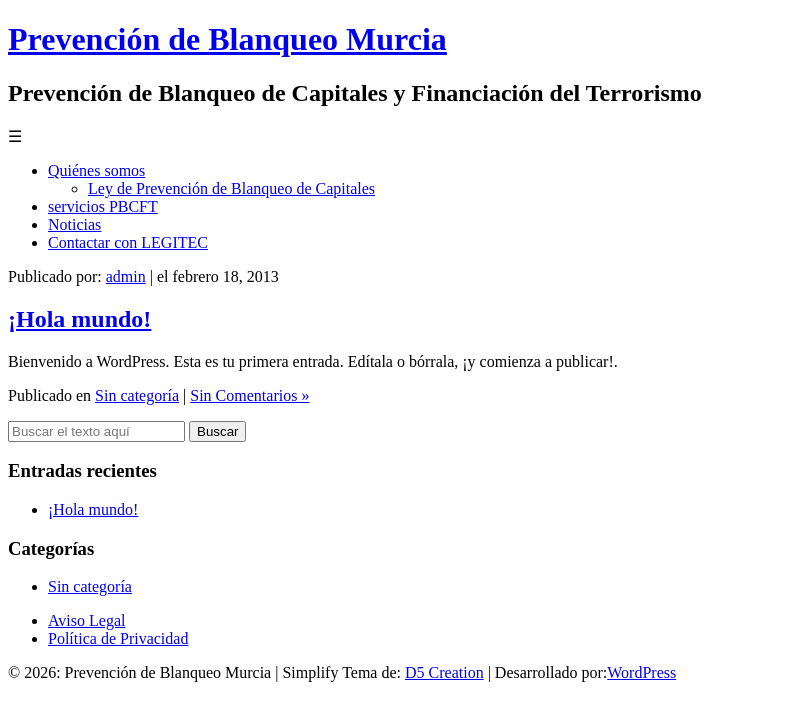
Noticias (74, 224)
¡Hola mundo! (79, 319)
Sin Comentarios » (249, 395)
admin (126, 276)
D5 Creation (444, 672)
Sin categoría (137, 395)
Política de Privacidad (118, 638)
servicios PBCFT (103, 206)
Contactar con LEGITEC (128, 242)
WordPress (641, 672)
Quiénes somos (96, 170)
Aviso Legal (86, 620)
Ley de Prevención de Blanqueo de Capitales (231, 188)
